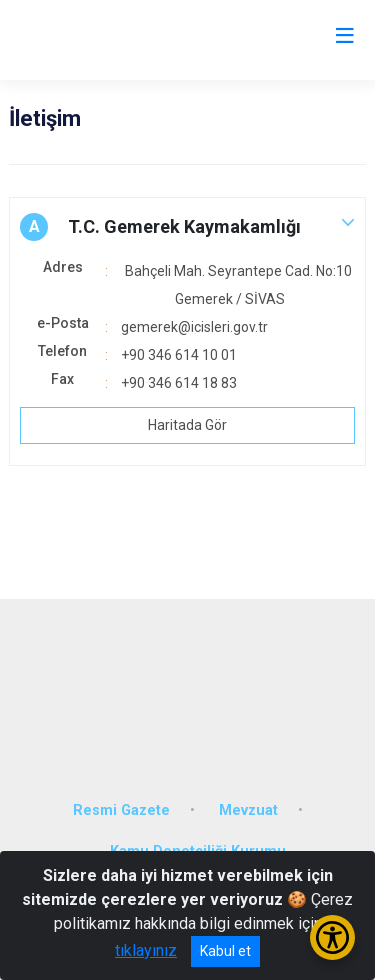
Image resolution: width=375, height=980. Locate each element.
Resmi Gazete (121, 810)
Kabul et (225, 951)
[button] (187, 227)
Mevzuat (248, 810)
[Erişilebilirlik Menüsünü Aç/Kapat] (332, 937)
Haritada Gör (187, 425)
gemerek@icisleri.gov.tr (194, 327)
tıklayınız (146, 950)
